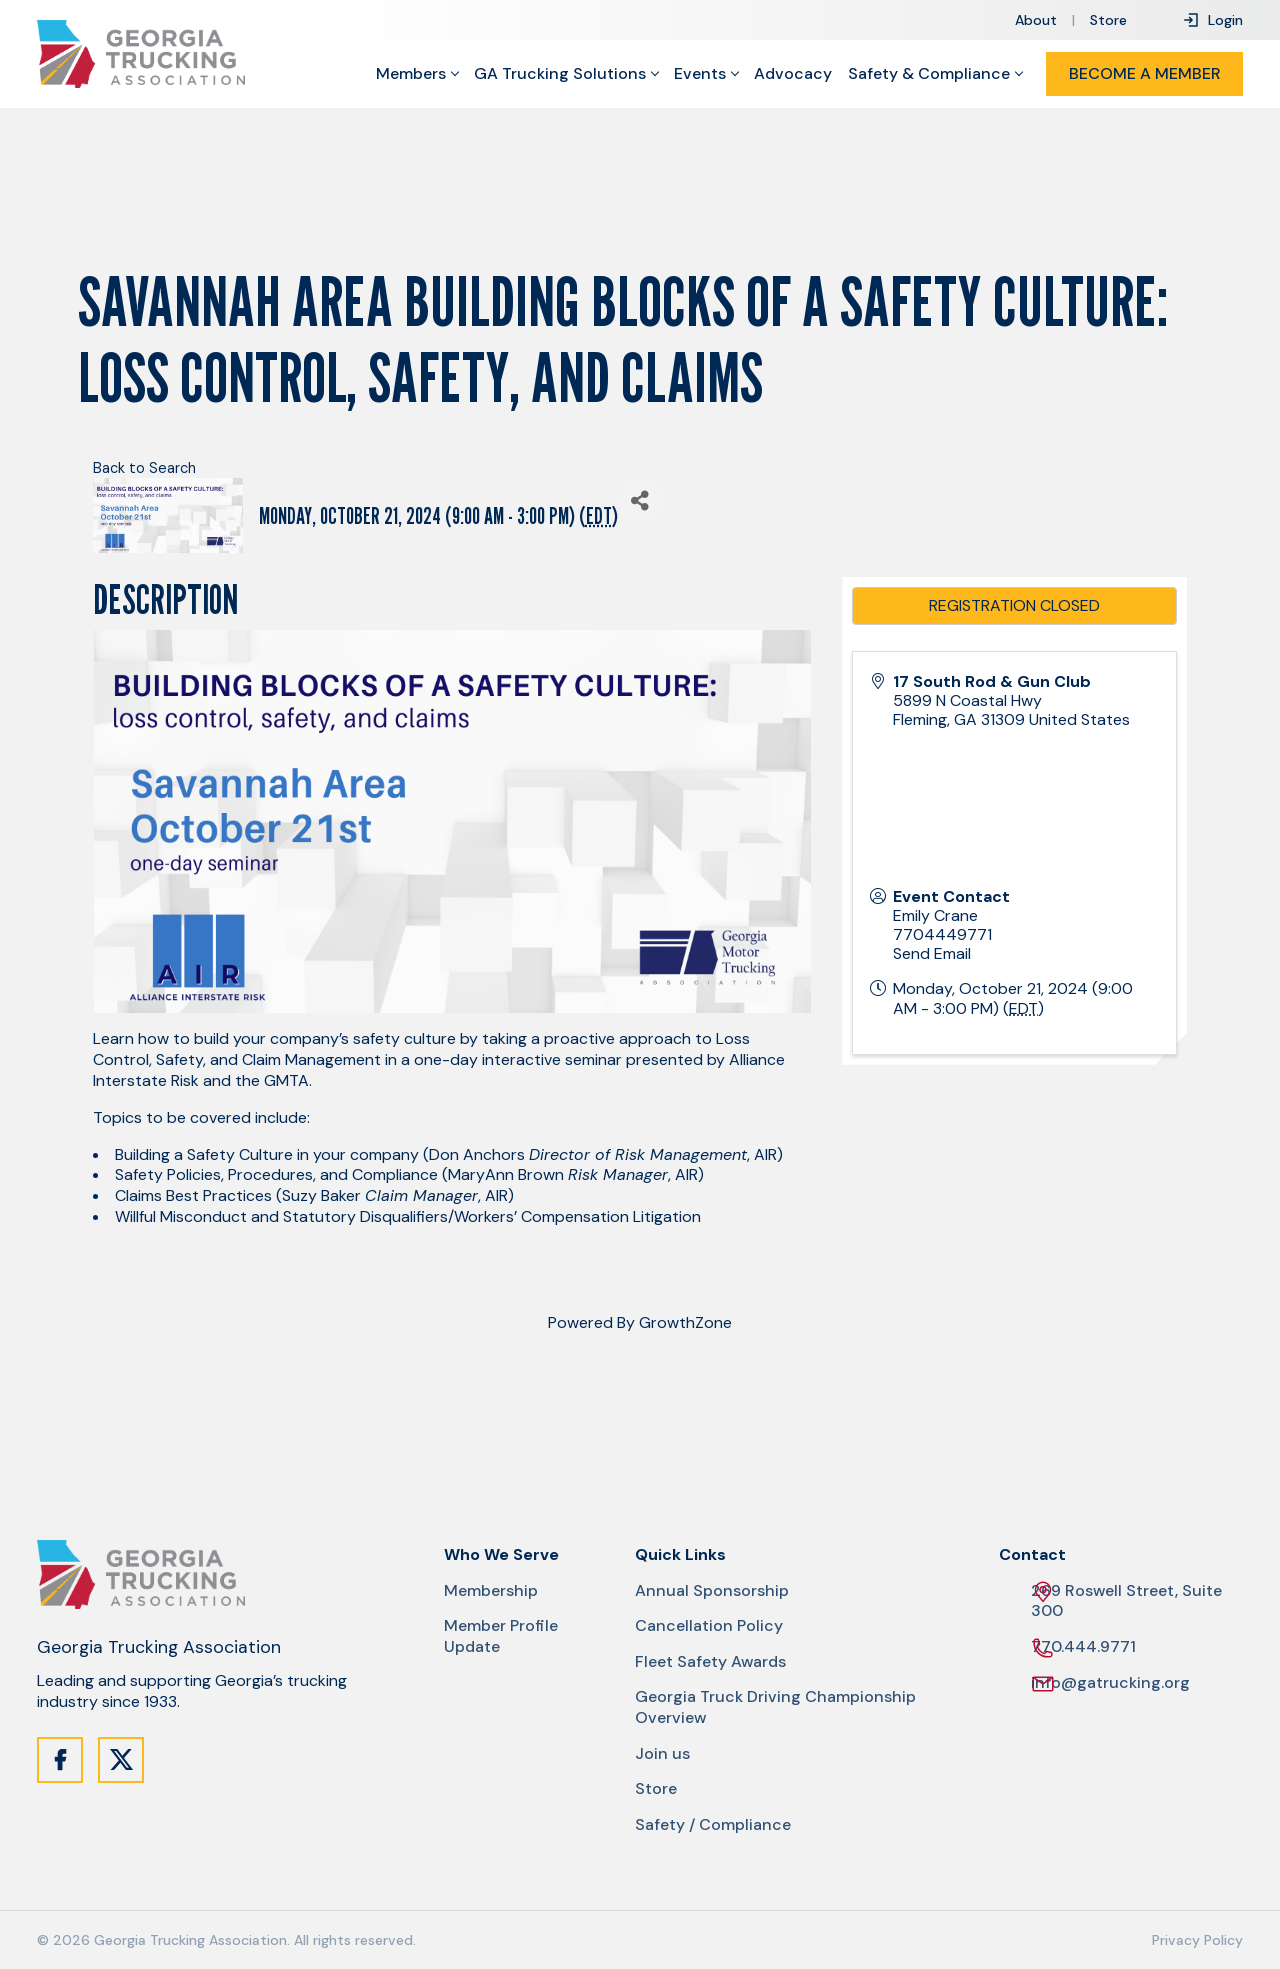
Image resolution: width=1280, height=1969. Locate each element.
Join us (662, 1754)
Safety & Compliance (929, 74)
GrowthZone (685, 1322)
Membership (491, 1591)
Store (1108, 20)
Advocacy (793, 74)
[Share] (640, 500)
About (1036, 20)
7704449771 (942, 934)
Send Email (932, 953)
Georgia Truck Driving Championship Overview (775, 1707)
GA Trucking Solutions (560, 74)
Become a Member (1145, 73)
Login (1212, 20)
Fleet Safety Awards (710, 1662)
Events (700, 74)
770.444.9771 (1083, 1647)
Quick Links (680, 1555)
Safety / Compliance (713, 1825)
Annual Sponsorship (712, 1591)
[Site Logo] (141, 54)
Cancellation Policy (709, 1626)
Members (411, 74)
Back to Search (144, 468)
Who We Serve (501, 1555)
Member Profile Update (501, 1636)
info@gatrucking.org (1110, 1683)
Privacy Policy (1197, 1940)
